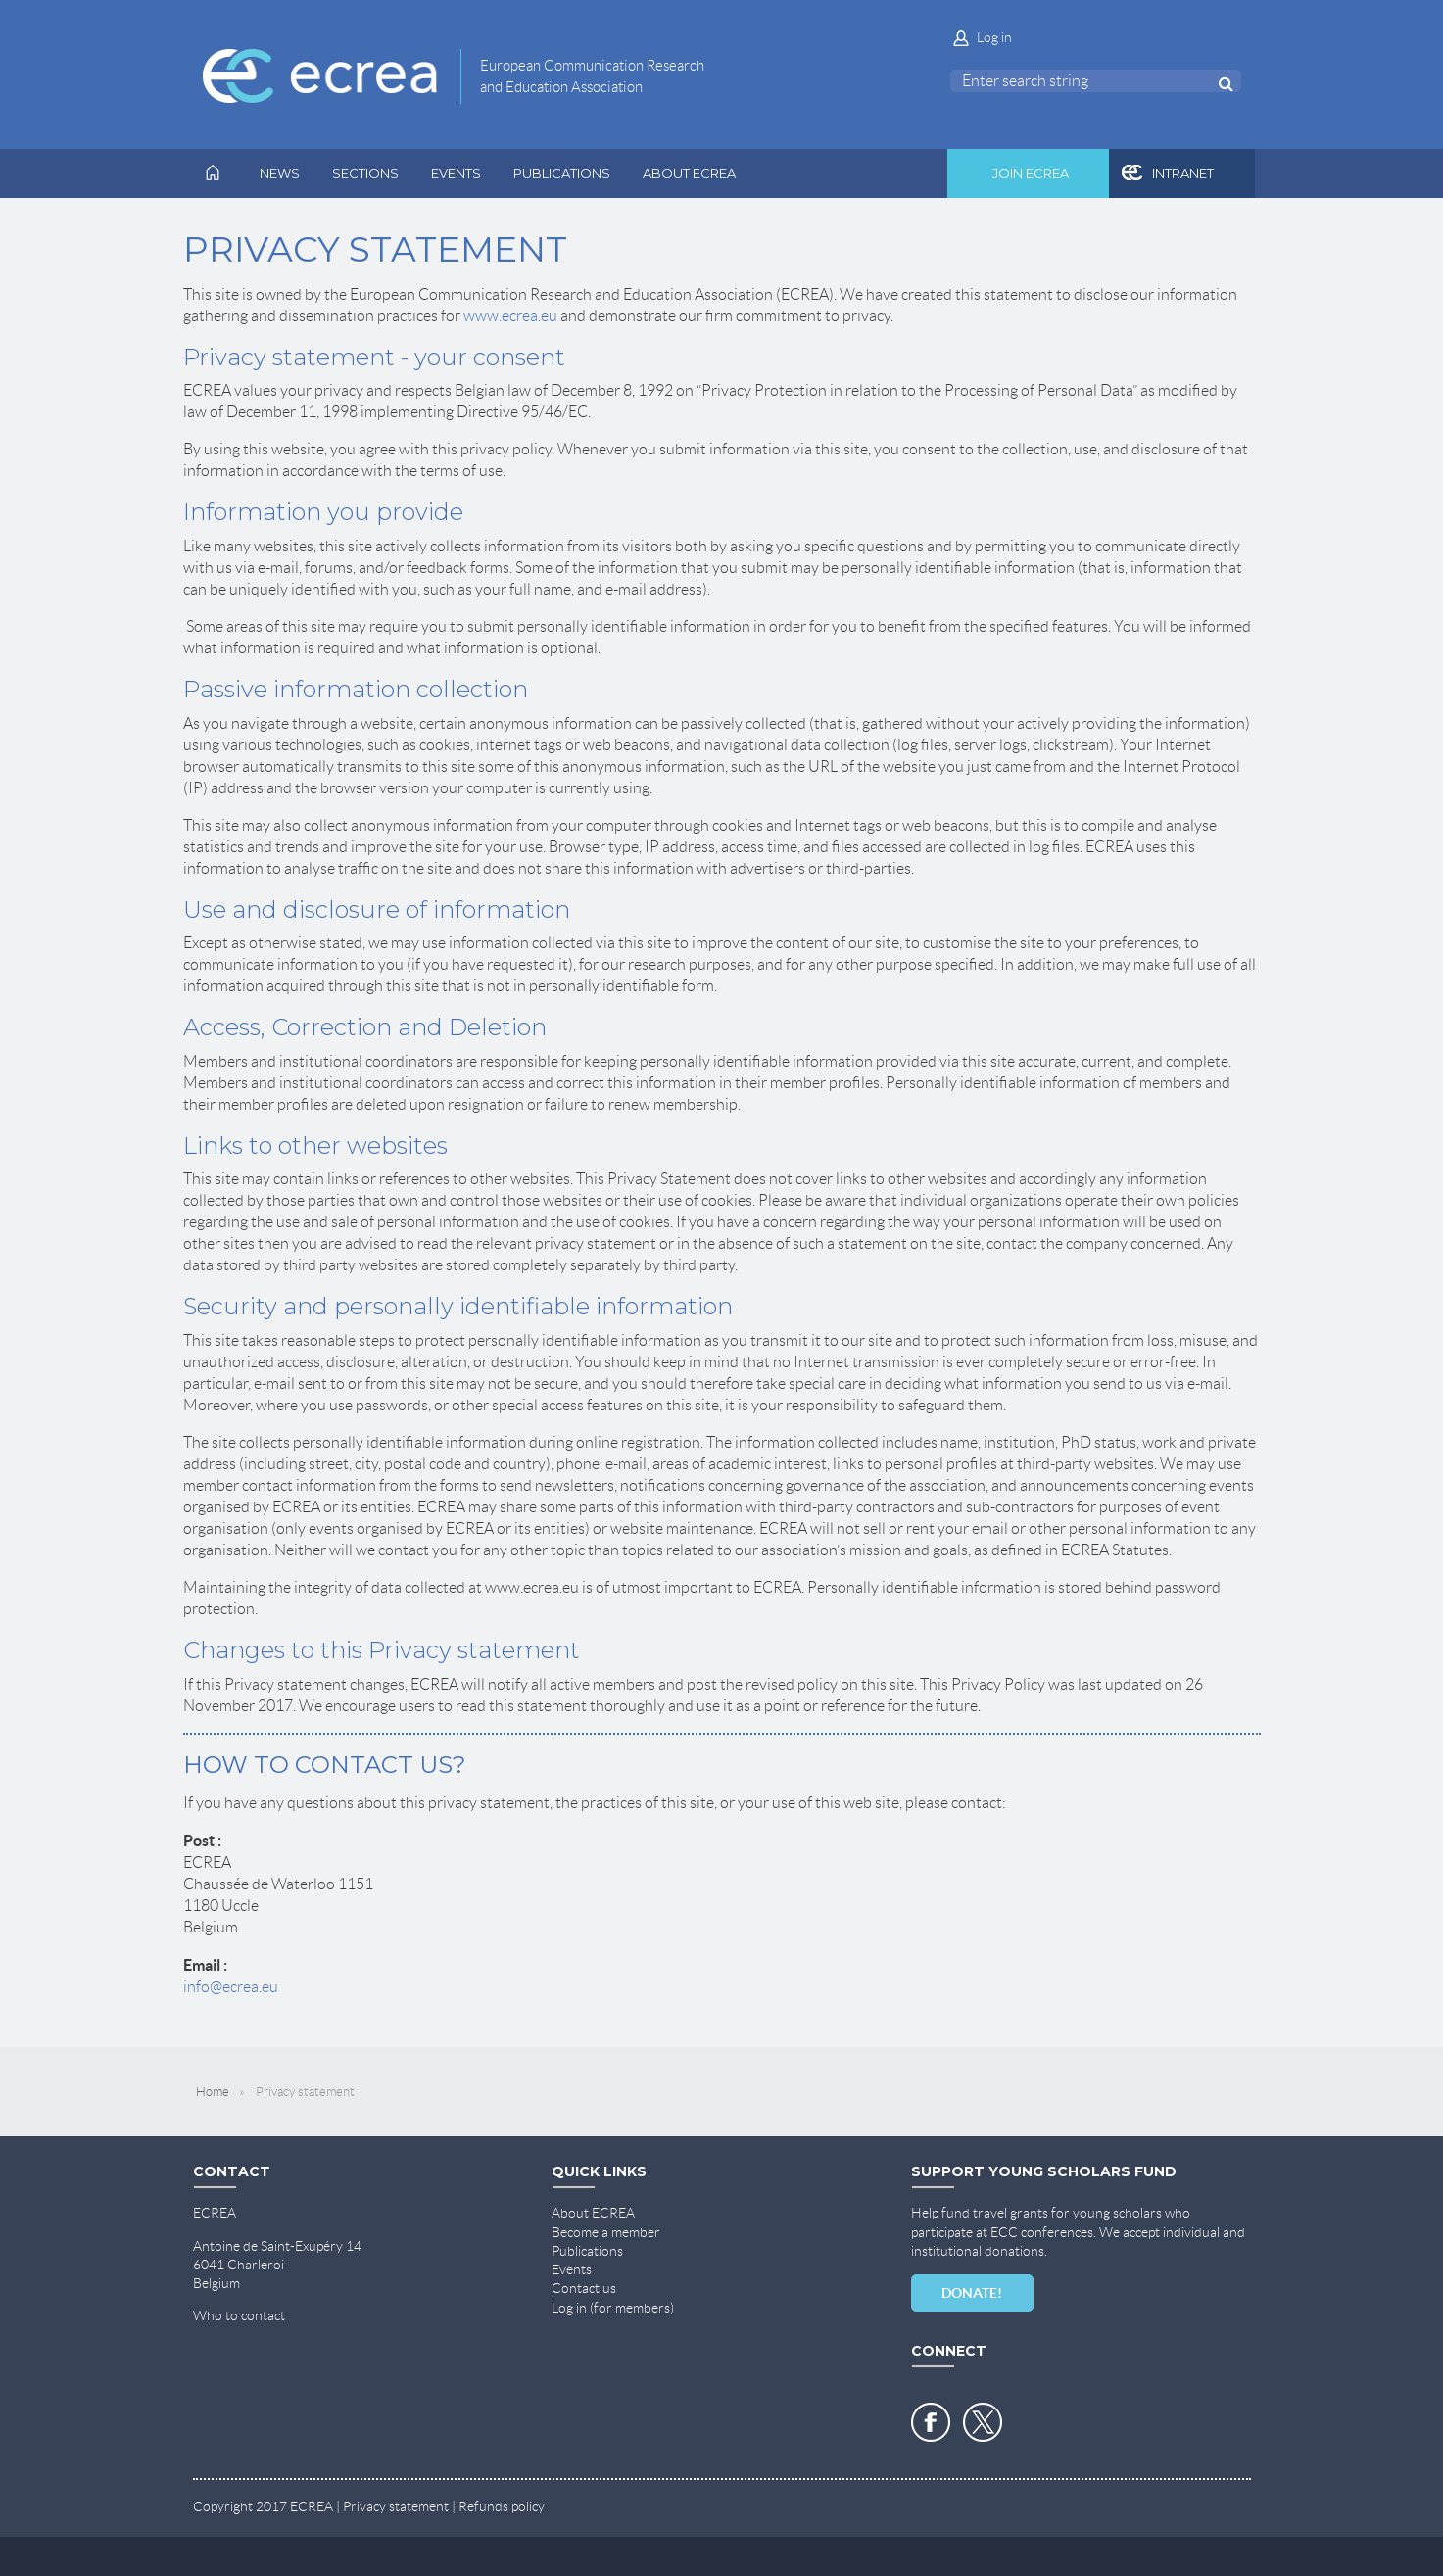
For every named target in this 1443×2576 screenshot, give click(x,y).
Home (212, 2091)
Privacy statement (396, 2506)
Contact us (584, 2288)
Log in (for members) (613, 2307)
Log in (994, 37)
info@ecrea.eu (230, 1987)
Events (572, 2269)
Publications (587, 2251)
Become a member (606, 2232)
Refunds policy (501, 2506)
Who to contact (239, 2315)
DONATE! (971, 2293)
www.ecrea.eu (510, 316)
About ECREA (593, 2212)
